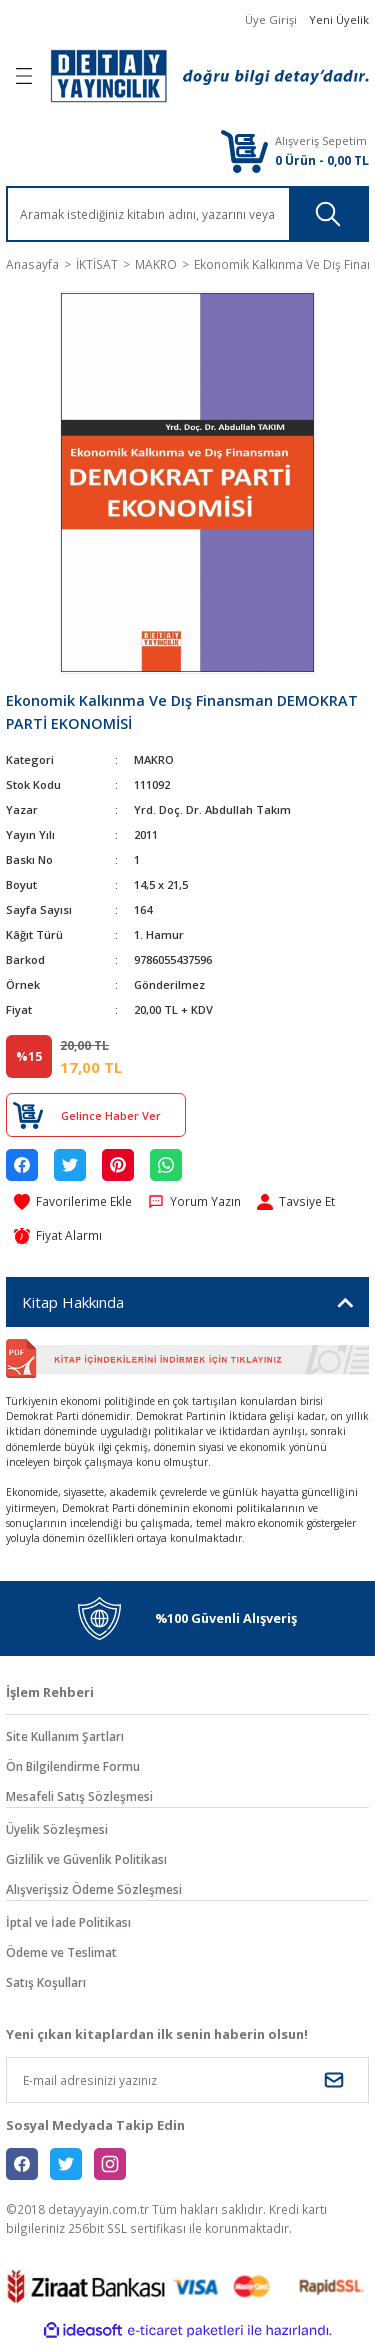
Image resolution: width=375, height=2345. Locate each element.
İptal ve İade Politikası (68, 1922)
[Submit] (334, 2080)
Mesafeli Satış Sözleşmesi (79, 1796)
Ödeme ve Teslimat (61, 1952)
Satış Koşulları (46, 1982)
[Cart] (244, 150)
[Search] (187, 214)
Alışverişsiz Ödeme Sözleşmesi (94, 1889)
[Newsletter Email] (187, 2080)
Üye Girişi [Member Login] (271, 19)
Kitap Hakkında (73, 1302)
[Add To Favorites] (73, 1202)
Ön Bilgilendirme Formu (73, 1766)
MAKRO (154, 759)
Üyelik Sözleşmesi (57, 1829)
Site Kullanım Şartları (65, 1736)
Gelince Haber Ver (111, 1115)
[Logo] (209, 76)
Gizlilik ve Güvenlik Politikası (86, 1859)
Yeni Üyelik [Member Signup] (339, 19)
